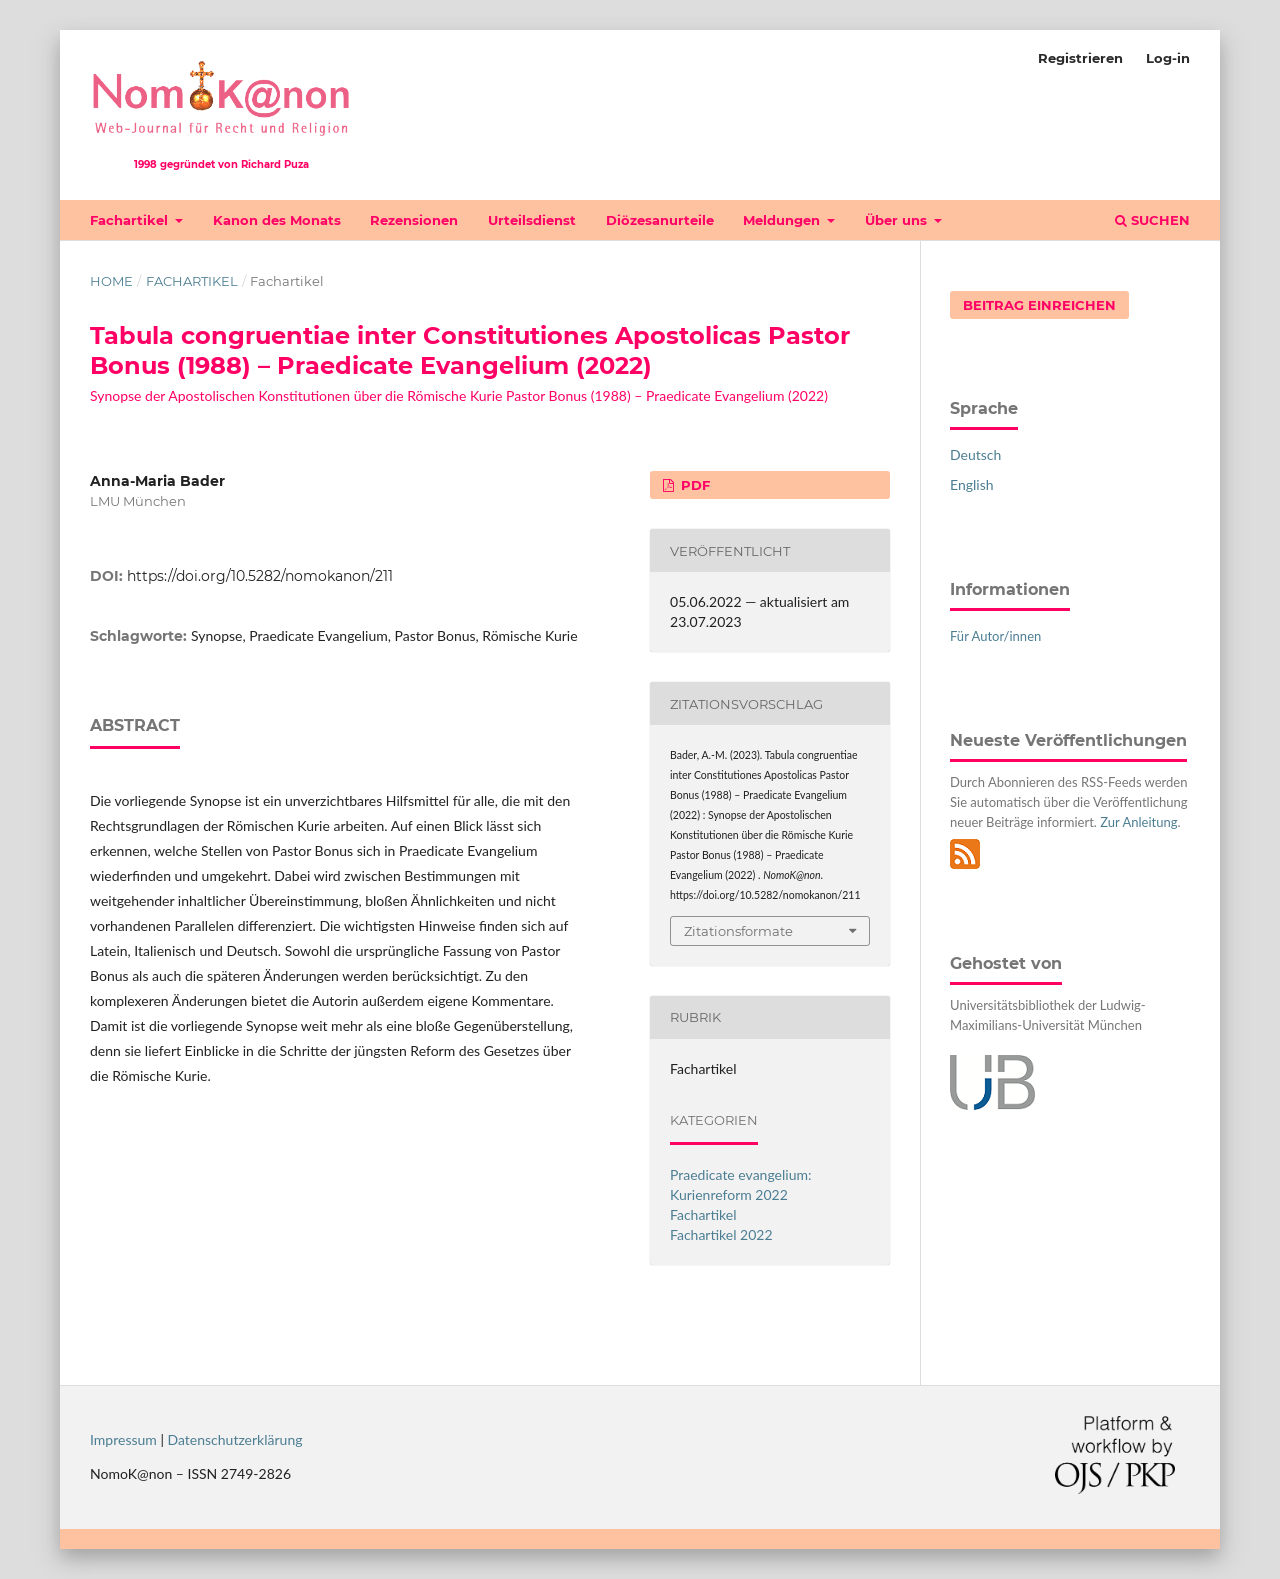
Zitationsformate (738, 931)
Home (111, 281)
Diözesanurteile (660, 220)
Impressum (123, 1439)
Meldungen (783, 220)
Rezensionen (414, 220)
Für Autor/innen (995, 636)
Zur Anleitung (1138, 822)
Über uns (898, 220)
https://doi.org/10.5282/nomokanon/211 (260, 576)
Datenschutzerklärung (235, 1439)
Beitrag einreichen (1039, 305)
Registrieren (1080, 58)
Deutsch (975, 454)
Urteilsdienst (532, 220)
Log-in (1168, 58)
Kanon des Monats (277, 220)
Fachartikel (131, 220)
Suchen (1152, 220)
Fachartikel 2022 (721, 1234)
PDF (693, 485)
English (972, 484)
